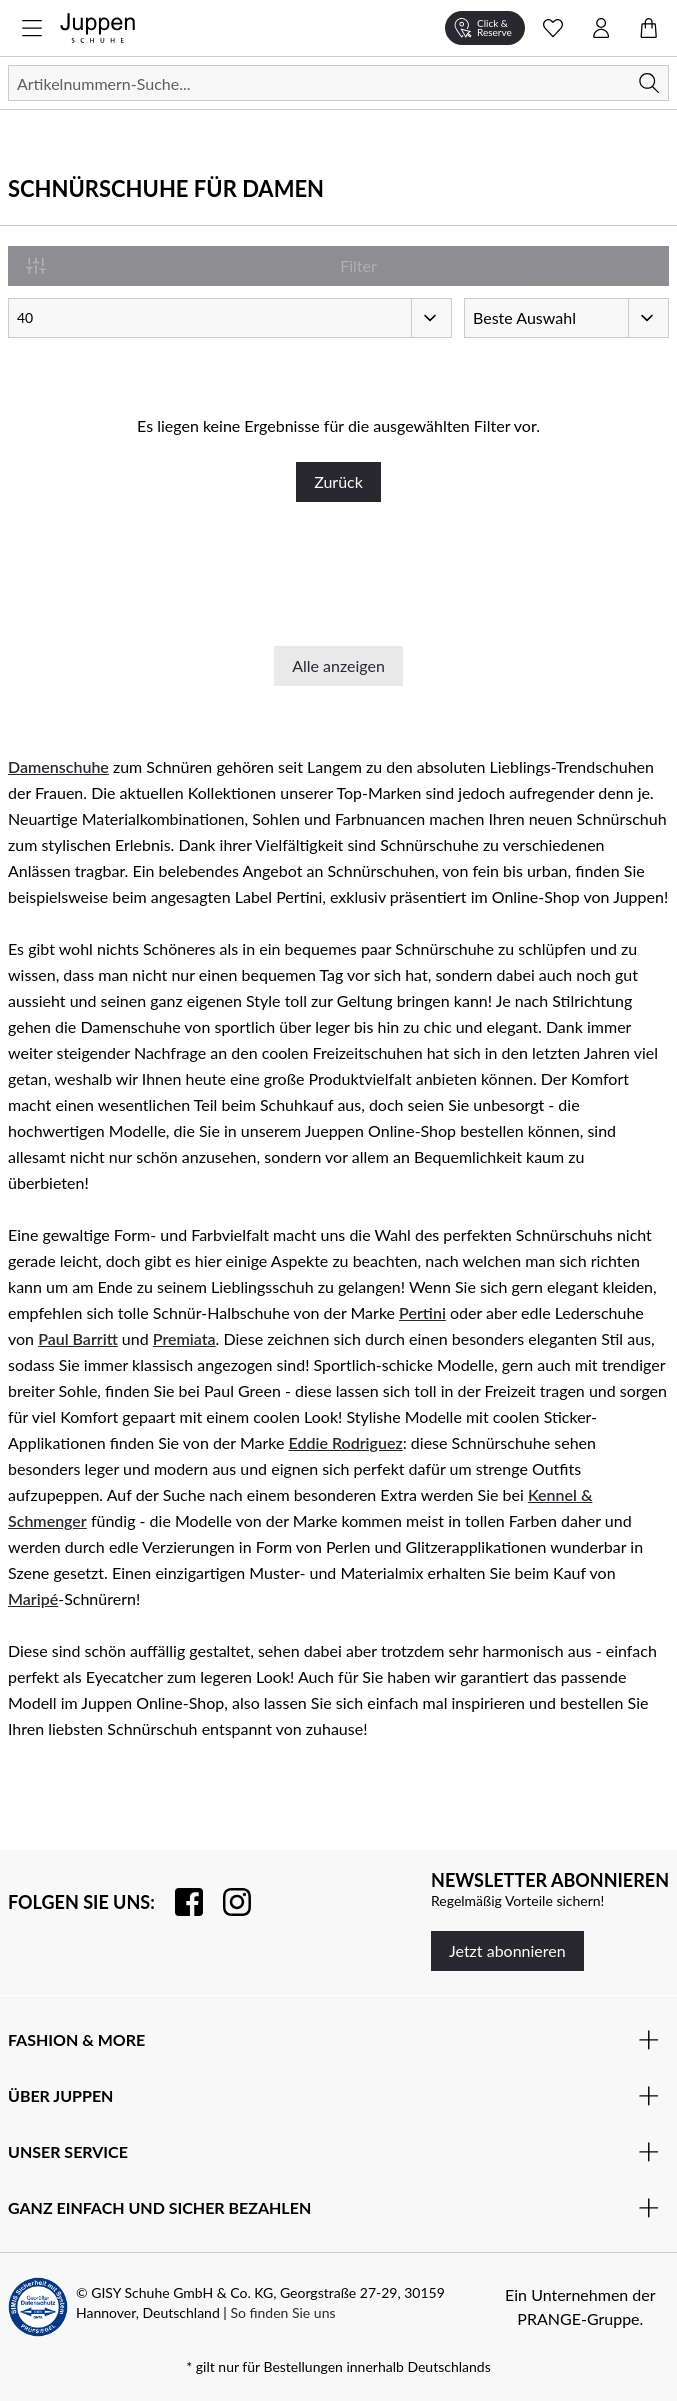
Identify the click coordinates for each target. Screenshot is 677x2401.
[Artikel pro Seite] (230, 318)
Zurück (338, 481)
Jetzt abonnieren (507, 1950)
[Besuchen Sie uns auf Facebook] (179, 1902)
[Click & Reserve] (485, 28)
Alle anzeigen (338, 665)
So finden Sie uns (282, 2312)
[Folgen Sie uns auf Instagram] (227, 1902)
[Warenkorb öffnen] (649, 28)
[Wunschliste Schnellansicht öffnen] (553, 28)
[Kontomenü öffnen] (601, 28)
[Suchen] (338, 83)
